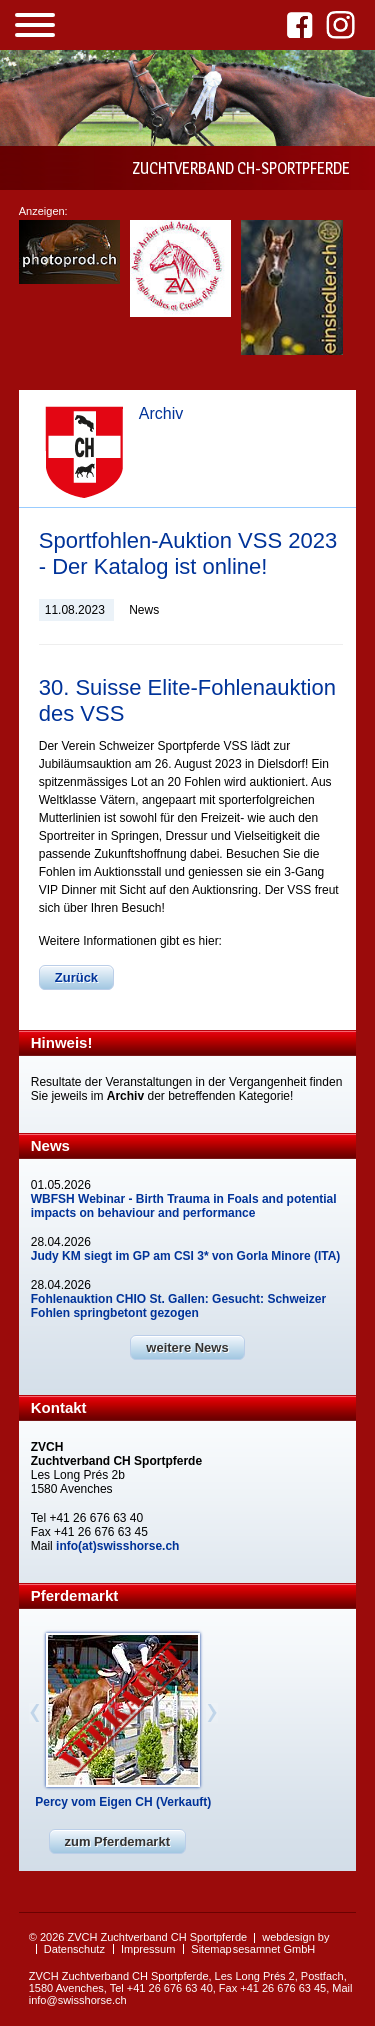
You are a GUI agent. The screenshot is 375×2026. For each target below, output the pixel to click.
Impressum (148, 1949)
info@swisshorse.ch (78, 2000)
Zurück (76, 977)
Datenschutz (74, 1949)
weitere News (187, 1347)
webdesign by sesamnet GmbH (281, 1943)
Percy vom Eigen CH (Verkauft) (123, 1802)
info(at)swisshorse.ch (117, 1546)
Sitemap (211, 1949)
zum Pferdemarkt (117, 1841)
